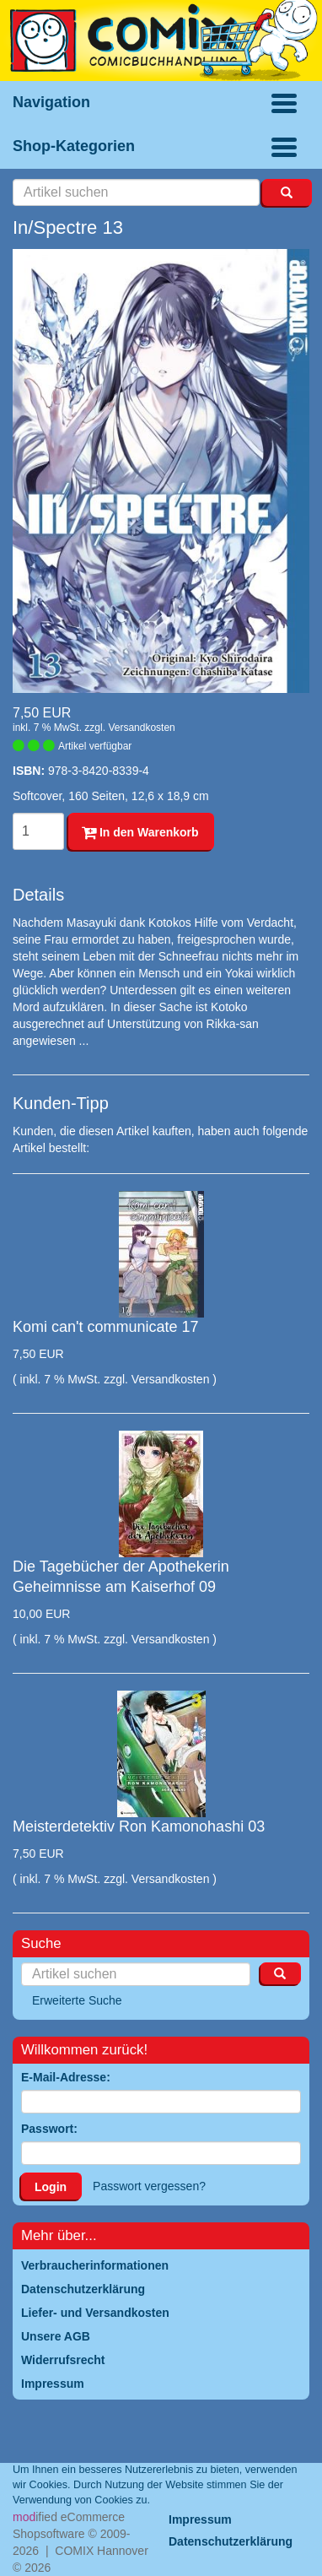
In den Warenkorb (140, 832)
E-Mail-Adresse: (65, 2077)
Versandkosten (141, 727)
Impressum (200, 2519)
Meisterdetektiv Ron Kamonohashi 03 (139, 1826)
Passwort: (49, 2128)
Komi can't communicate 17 (106, 1326)
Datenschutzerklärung (230, 2541)
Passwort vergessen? (149, 2186)
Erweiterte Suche (77, 2000)
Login (51, 2187)
